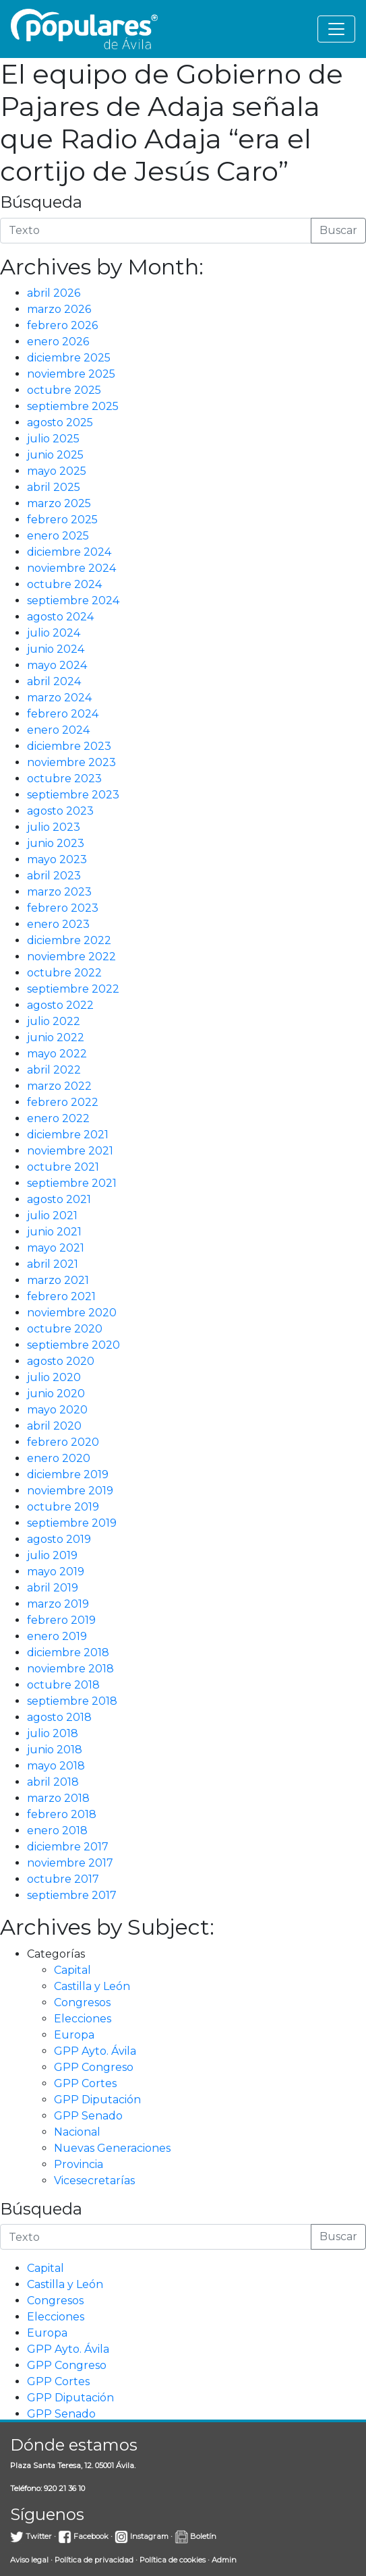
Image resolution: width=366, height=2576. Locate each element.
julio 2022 (53, 1021)
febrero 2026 (62, 325)
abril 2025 (53, 487)
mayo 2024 (57, 665)
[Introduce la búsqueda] (155, 230)
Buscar (338, 230)
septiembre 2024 (73, 600)
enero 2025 (58, 535)
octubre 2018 (63, 1684)
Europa (74, 2034)
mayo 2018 (56, 1765)
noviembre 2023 (71, 762)
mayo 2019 (55, 1571)
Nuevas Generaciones (112, 2148)
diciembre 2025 (69, 357)
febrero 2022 (62, 1102)
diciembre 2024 (69, 552)
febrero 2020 (63, 1442)
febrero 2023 (62, 908)
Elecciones (82, 2018)
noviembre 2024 (71, 568)
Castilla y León (92, 1986)
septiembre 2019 (72, 1523)
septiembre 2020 (73, 1345)
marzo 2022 (59, 1086)
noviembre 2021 (70, 1150)
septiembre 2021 (72, 1183)
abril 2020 (54, 1425)
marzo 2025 (59, 503)
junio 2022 (55, 1037)
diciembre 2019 (68, 1474)
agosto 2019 (59, 1539)
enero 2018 (57, 1830)
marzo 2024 (59, 697)
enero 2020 (58, 1458)
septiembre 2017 (72, 1895)
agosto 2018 (59, 1717)
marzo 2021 (58, 1280)
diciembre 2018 (68, 1652)
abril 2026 (53, 293)
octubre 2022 (64, 972)
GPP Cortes (85, 2083)
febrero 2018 (61, 1814)
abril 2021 (52, 1264)
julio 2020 (54, 1377)
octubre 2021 (63, 1167)
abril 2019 (52, 1587)
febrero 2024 (62, 713)
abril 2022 (54, 1069)
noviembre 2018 (70, 1668)
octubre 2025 (64, 390)
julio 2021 (52, 1215)
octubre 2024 (64, 584)
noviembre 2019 (70, 1490)
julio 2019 (52, 1555)
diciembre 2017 (68, 1846)
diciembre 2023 (69, 746)
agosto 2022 (60, 1005)
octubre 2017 (63, 1879)
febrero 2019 (61, 1620)
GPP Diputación (97, 2099)
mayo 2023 (57, 859)
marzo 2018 (58, 1798)
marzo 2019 (58, 1604)
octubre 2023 (64, 778)
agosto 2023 (60, 810)
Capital (72, 1970)
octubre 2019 (63, 1506)
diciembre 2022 (69, 940)
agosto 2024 (60, 616)
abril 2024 (54, 681)
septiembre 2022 (73, 989)
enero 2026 (58, 341)
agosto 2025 (60, 422)
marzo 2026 (59, 309)
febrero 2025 (62, 519)
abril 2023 (54, 875)
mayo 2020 (57, 1409)
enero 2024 (58, 730)
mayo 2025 (56, 471)
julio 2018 (52, 1733)
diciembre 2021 (68, 1134)
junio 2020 (56, 1393)
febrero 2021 (61, 1296)
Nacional (77, 2132)
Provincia (78, 2164)
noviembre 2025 (71, 374)
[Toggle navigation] (336, 29)
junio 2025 (55, 454)
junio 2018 (54, 1749)
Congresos (82, 2002)
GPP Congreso (93, 2067)
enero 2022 (58, 1118)
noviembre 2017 (70, 1862)
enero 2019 (57, 1636)
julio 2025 (53, 438)
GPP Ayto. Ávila (95, 2051)
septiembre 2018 (72, 1701)
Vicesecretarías (94, 2180)
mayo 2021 (55, 1247)
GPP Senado (88, 2115)
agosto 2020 (60, 1361)
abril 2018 (53, 1782)
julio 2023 (53, 827)
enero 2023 (58, 924)
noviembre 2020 (72, 1312)
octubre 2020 (64, 1328)
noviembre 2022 (71, 956)
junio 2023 (55, 843)
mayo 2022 (57, 1053)
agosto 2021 (59, 1199)
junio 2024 (55, 649)
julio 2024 (53, 632)
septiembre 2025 (73, 406)
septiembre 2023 (73, 794)
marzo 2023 (59, 891)
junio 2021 (54, 1231)
